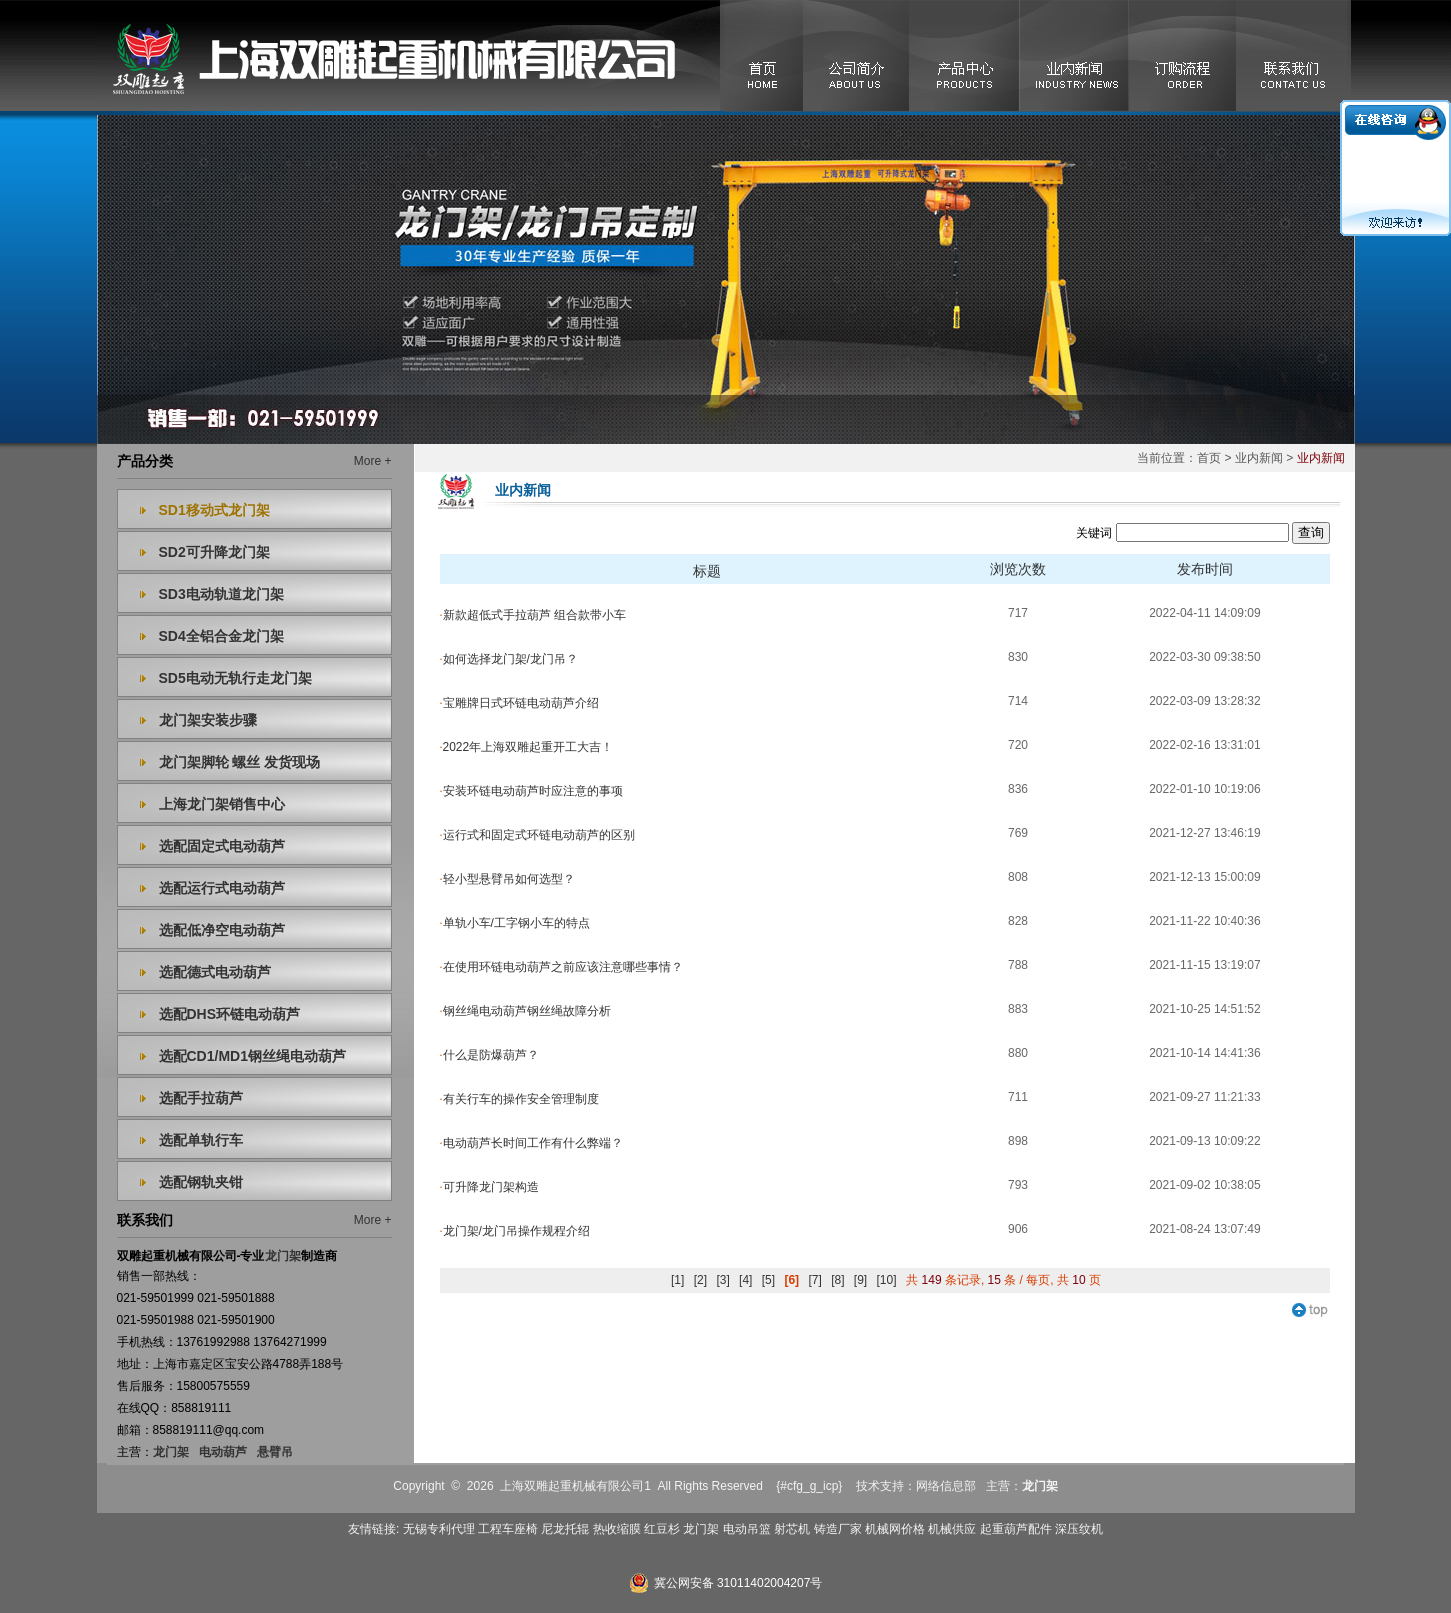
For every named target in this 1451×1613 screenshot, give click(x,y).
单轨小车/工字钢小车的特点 (515, 923)
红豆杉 (662, 1529)
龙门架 (171, 1452)
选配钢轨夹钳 (201, 1182)
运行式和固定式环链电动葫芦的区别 (537, 835)
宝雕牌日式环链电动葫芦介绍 (519, 703)
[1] (677, 1280)
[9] (860, 1280)
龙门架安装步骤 (208, 720)
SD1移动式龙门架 (214, 510)
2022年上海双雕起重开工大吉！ (527, 747)
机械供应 (952, 1529)
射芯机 (792, 1529)
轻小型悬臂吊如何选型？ (507, 879)
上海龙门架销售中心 (222, 804)
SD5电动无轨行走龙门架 (235, 678)
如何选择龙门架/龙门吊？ (509, 659)
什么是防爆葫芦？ (489, 1055)
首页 (1209, 458)
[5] (768, 1280)
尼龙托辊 (565, 1529)
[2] (700, 1280)
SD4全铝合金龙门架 (221, 636)
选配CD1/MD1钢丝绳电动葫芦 (252, 1056)
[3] (722, 1280)
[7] (814, 1280)
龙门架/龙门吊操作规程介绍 (515, 1231)
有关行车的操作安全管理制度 (519, 1099)
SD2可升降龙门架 (214, 552)
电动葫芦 (223, 1452)
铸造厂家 (838, 1529)
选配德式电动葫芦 (215, 972)
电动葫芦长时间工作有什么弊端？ (531, 1143)
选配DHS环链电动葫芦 (230, 1014)
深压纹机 (1079, 1529)
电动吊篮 (747, 1529)
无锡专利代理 (439, 1529)
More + (373, 461)
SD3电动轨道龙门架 (221, 594)
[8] (837, 1280)
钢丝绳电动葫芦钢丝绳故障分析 (525, 1011)
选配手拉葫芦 (201, 1098)
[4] (745, 1280)
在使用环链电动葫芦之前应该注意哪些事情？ (561, 967)
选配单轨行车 (201, 1140)
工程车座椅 (508, 1529)
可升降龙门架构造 (489, 1187)
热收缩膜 (617, 1529)
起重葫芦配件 (1016, 1529)
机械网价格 (895, 1529)
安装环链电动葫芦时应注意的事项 (531, 791)
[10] (887, 1280)
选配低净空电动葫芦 (222, 930)
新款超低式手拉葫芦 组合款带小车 (533, 615)
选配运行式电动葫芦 (222, 888)
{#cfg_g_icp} (809, 1486)
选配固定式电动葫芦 (222, 846)
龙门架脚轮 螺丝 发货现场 (240, 762)
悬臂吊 (275, 1452)
